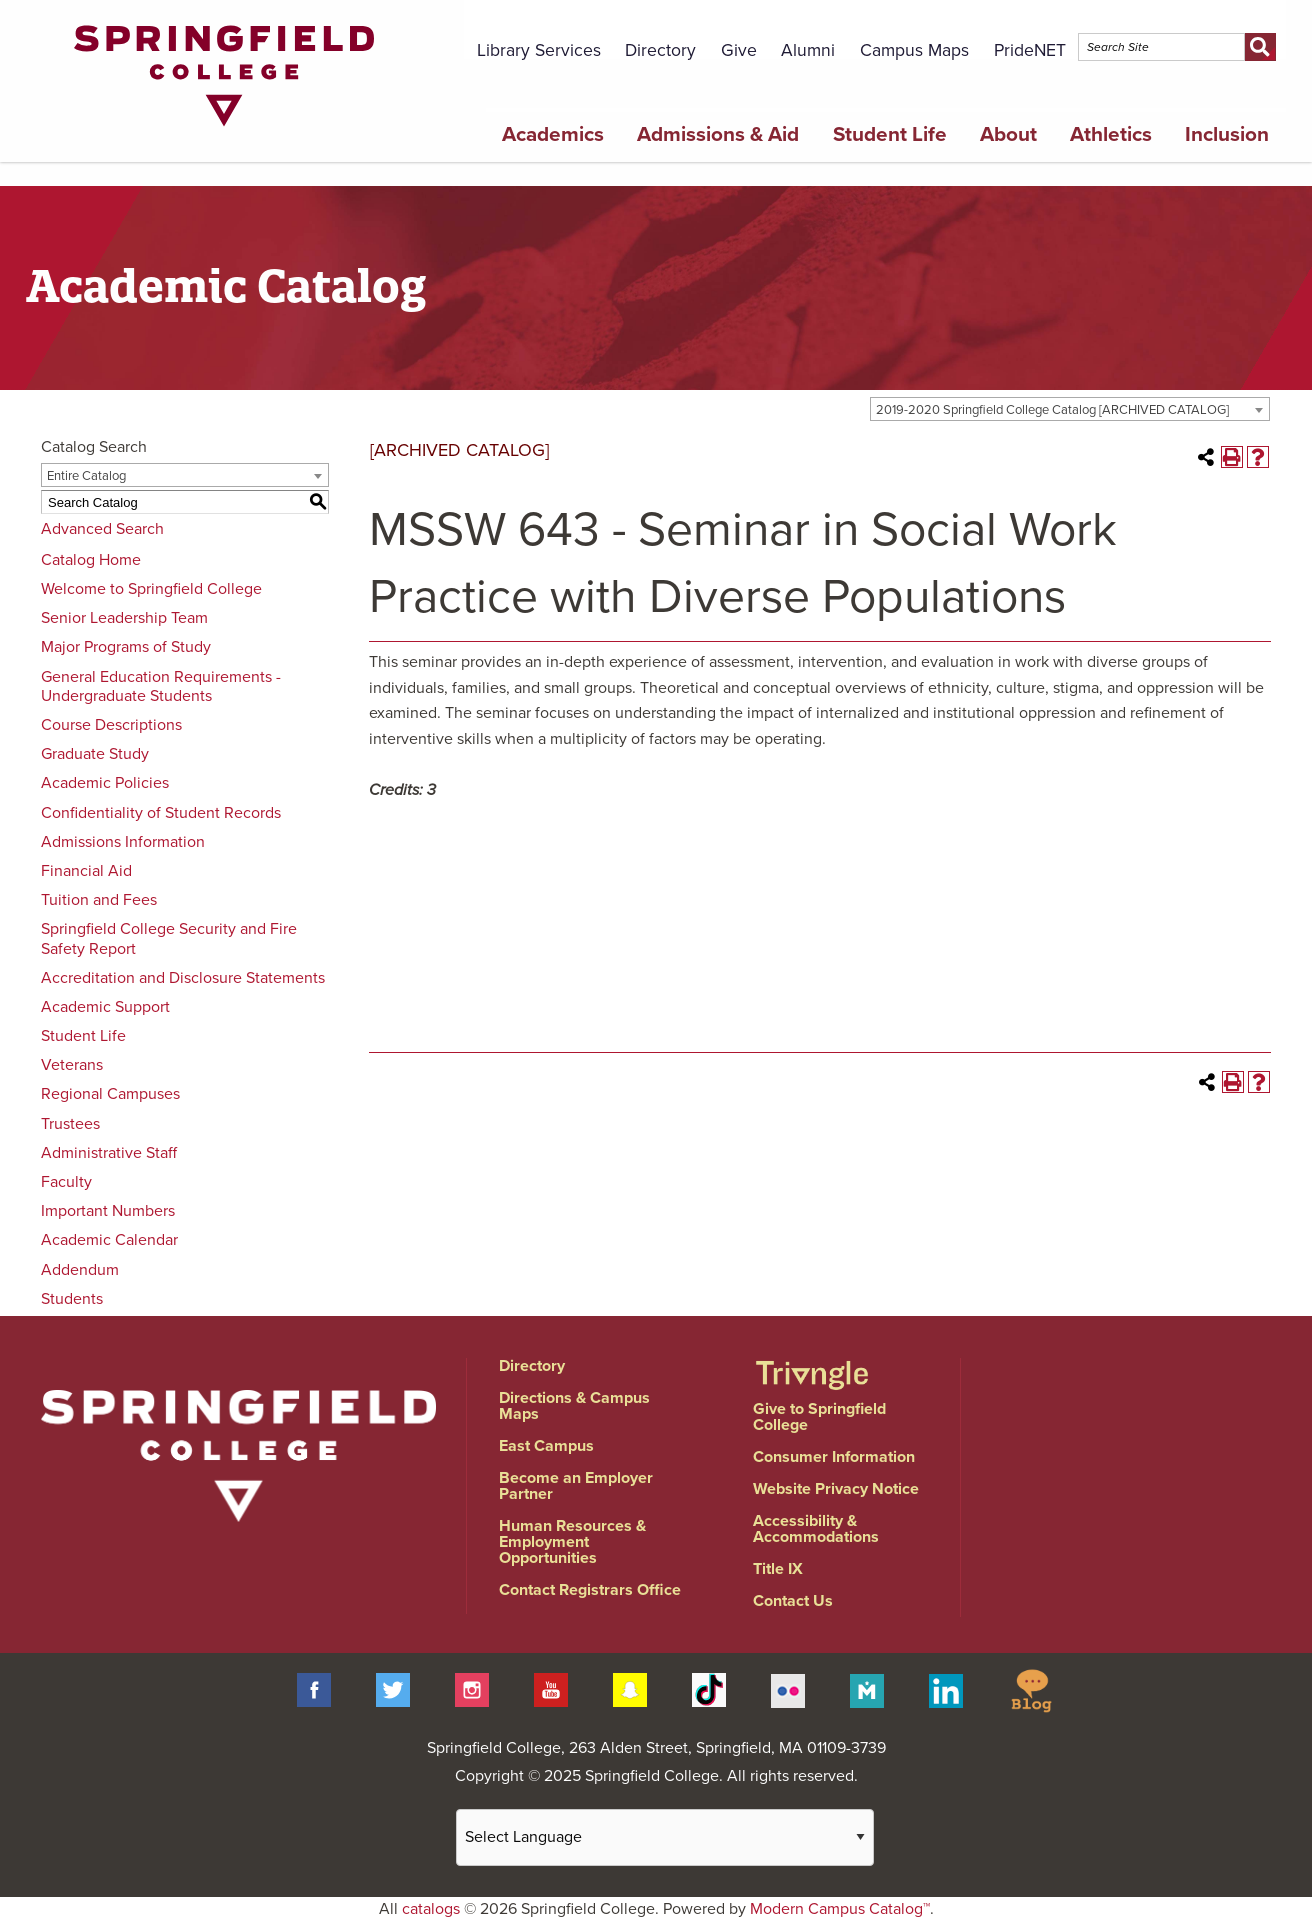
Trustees (70, 1124)
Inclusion (1227, 134)
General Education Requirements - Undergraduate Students (161, 686)
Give (739, 50)
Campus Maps (914, 50)
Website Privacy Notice (836, 1489)
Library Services (539, 50)
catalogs (431, 1909)
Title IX (778, 1569)
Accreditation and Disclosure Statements (183, 978)
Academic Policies (105, 783)
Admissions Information (123, 842)
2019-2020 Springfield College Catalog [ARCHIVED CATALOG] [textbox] (1052, 410)
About (1008, 134)
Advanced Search (102, 529)
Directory (660, 50)
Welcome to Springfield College (151, 589)
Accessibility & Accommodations (816, 1529)
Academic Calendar (109, 1240)
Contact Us (793, 1601)
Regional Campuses (110, 1094)
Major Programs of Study (126, 647)
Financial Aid (86, 871)
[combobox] (1070, 409)
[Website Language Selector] (665, 1837)
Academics (553, 134)
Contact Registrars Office (590, 1590)
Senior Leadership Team (124, 618)
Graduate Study (95, 754)
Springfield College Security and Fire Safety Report (169, 938)
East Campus (546, 1446)
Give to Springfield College (819, 1417)
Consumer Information (834, 1457)
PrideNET (1030, 50)
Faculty (66, 1182)
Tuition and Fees (99, 900)
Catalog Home (91, 560)
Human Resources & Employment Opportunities (572, 1542)
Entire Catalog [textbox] (86, 476)
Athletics (1111, 134)
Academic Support (105, 1007)
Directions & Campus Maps (574, 1406)
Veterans (72, 1065)
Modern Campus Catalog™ (840, 1909)
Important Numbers (108, 1211)
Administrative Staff (109, 1153)
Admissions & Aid (718, 134)
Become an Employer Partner (576, 1486)
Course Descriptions (111, 725)
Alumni (808, 50)
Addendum (80, 1270)
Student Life (890, 134)
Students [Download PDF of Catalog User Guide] (72, 1299)
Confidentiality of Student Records (161, 813)
